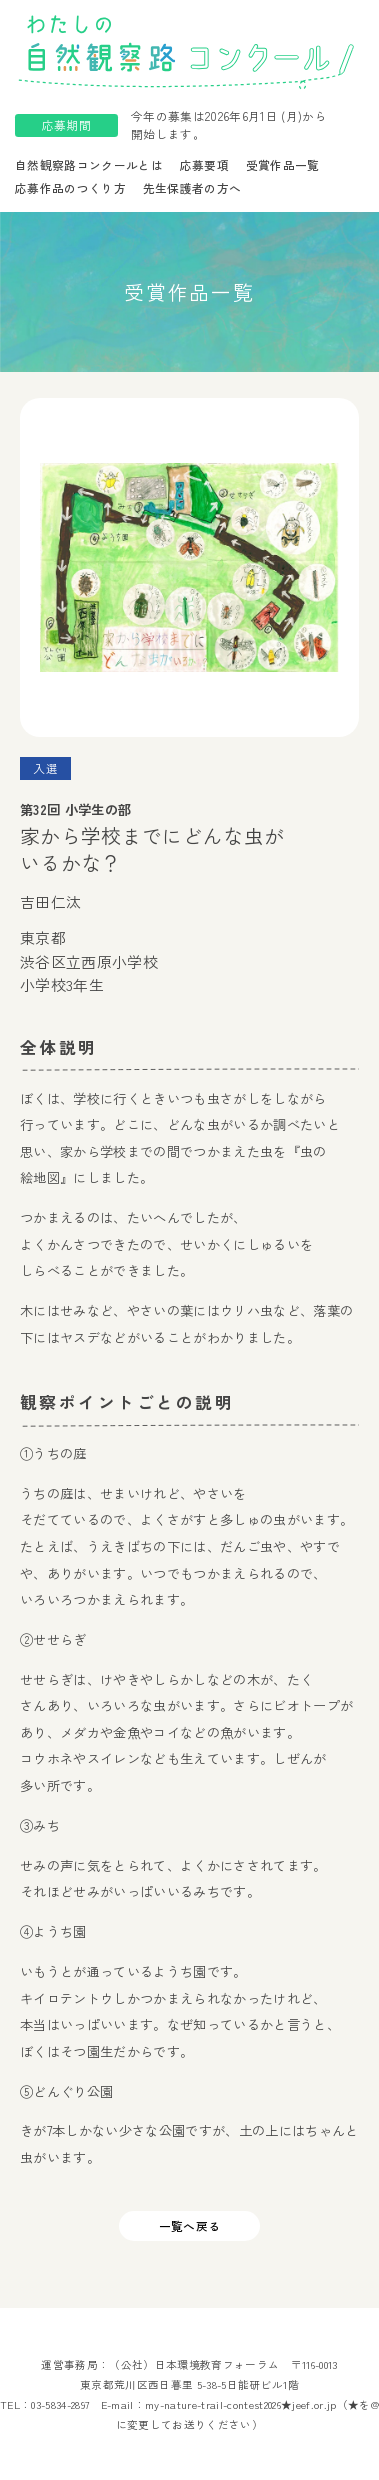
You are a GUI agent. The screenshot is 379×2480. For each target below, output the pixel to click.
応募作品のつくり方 (70, 188)
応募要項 (204, 165)
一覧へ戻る (190, 2226)
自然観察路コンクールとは (89, 165)
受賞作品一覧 (283, 165)
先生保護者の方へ (192, 188)
